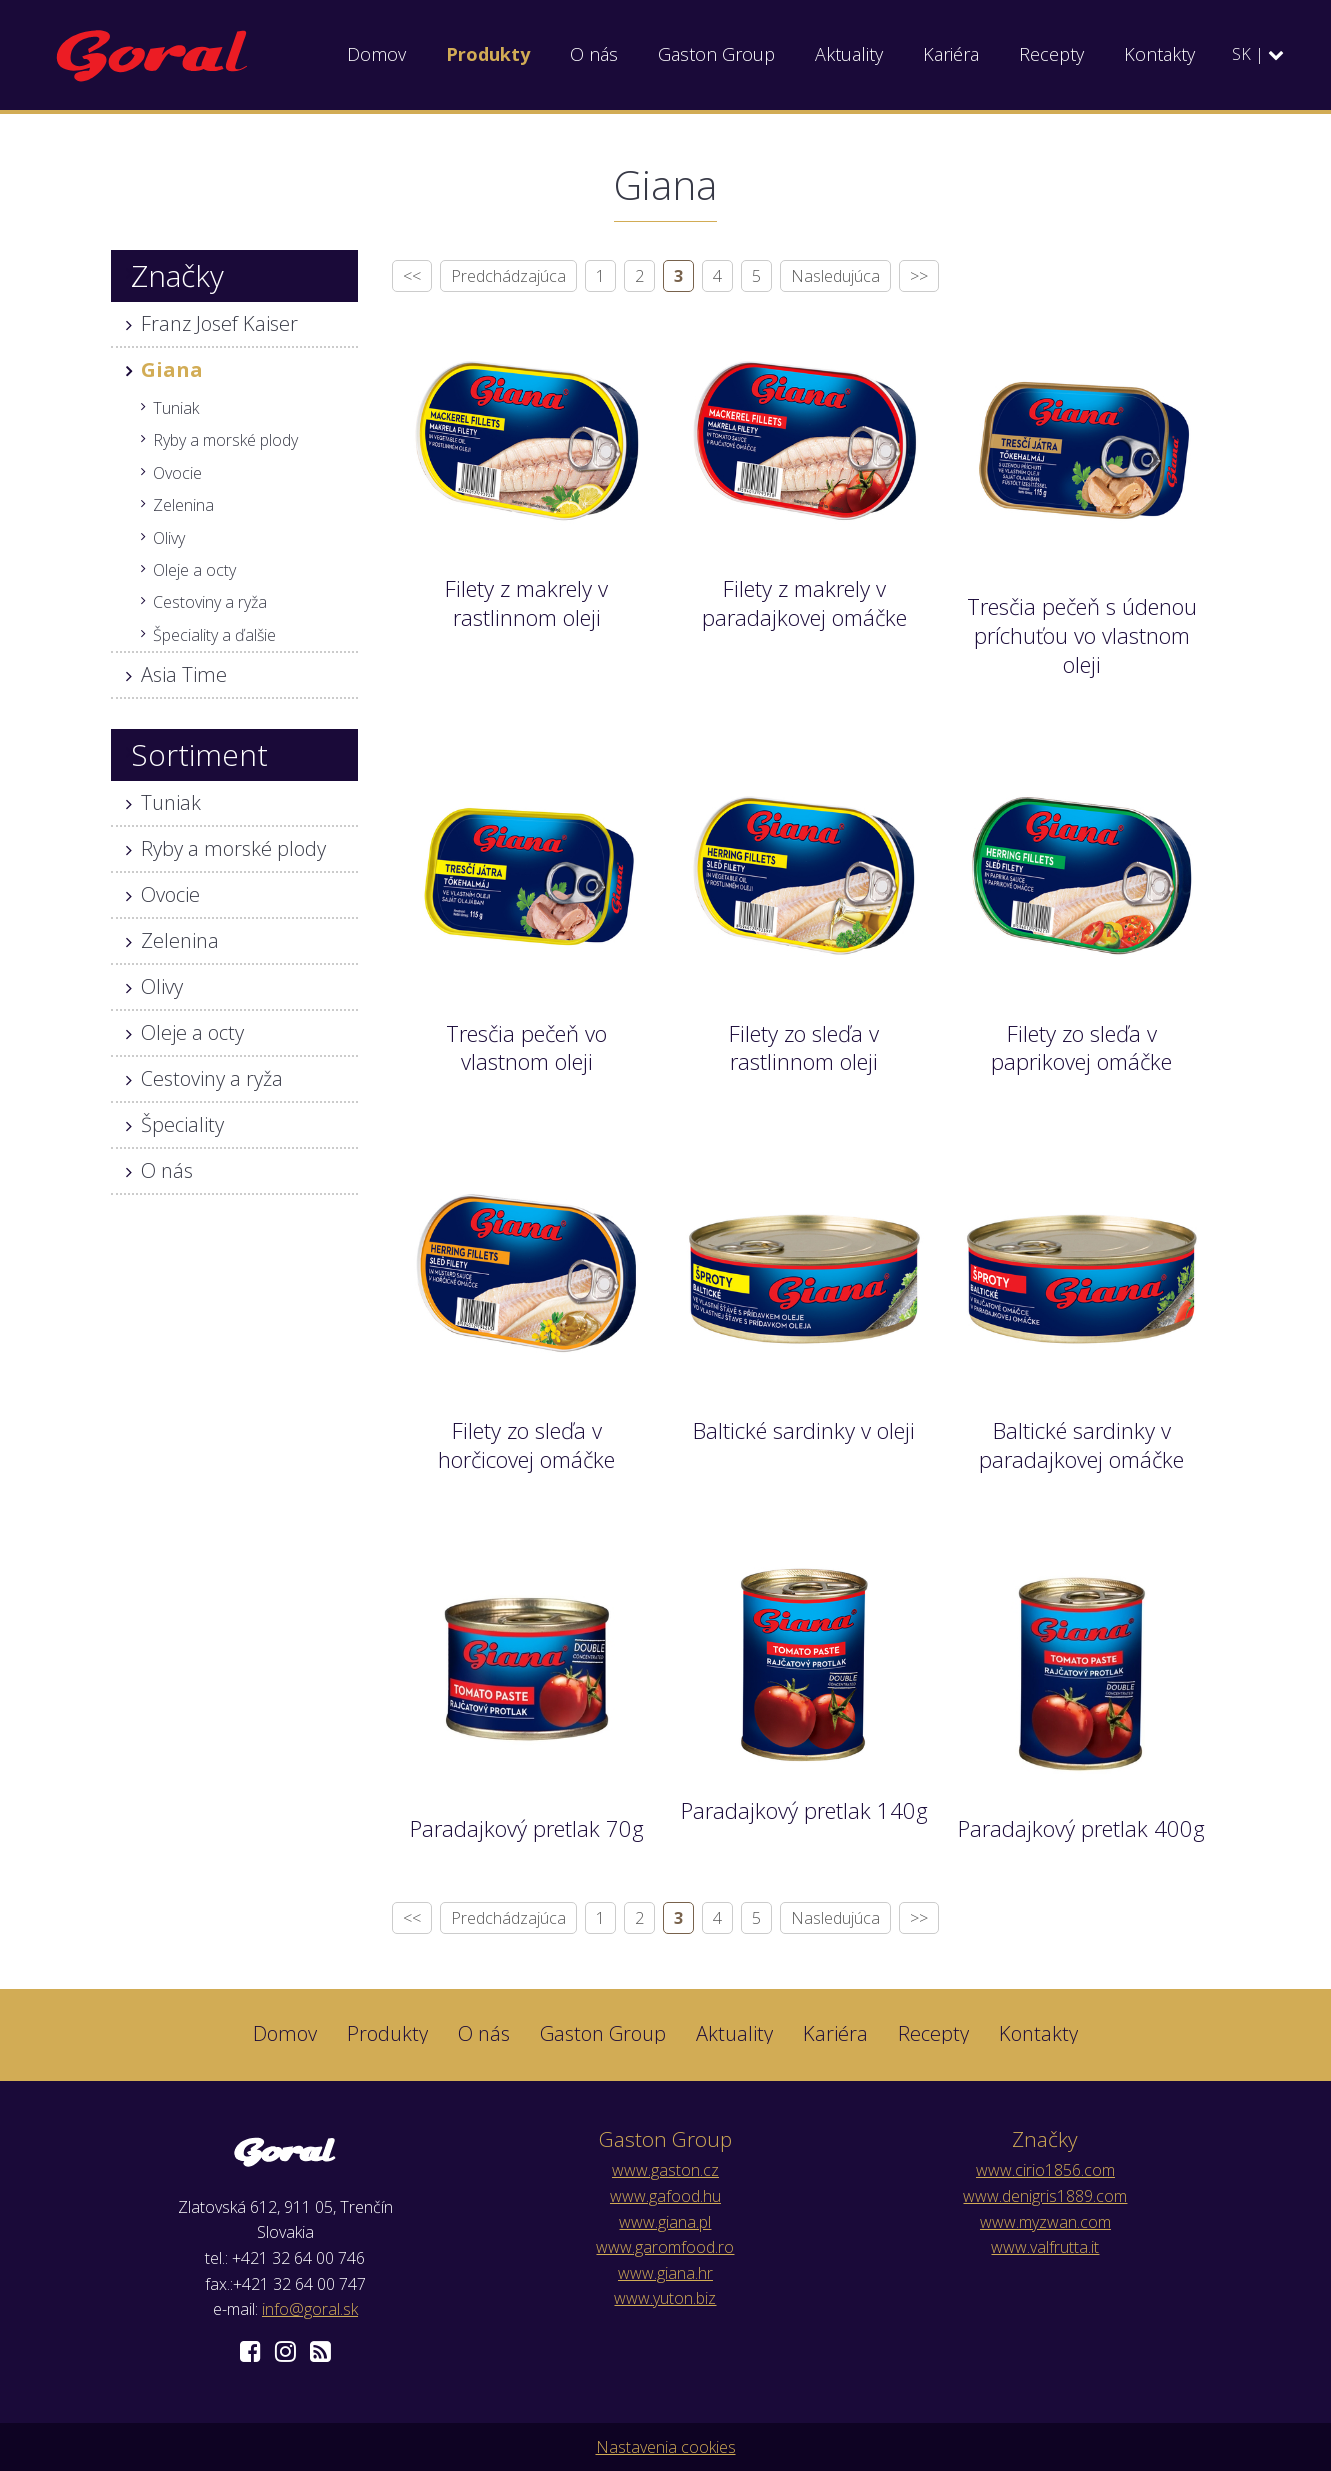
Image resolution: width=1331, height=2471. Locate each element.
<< (412, 276)
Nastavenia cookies (666, 2447)
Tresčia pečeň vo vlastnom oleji (526, 1047)
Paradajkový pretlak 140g (804, 1810)
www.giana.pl (665, 2222)
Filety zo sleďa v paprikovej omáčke (1081, 1047)
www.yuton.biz (665, 2298)
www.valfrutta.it (1045, 2247)
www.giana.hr (665, 2273)
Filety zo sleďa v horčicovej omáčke (526, 1444)
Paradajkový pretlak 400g (1081, 1828)
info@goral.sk (310, 2309)
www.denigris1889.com (1045, 2196)
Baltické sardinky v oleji (804, 1430)
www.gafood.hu (665, 2196)
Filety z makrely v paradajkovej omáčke (804, 602)
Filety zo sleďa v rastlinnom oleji (804, 1047)
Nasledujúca (835, 276)
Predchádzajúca (508, 276)
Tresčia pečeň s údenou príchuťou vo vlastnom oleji (1082, 634)
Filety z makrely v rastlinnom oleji (526, 602)
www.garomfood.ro (665, 2247)
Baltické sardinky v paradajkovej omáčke (1081, 1444)
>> (919, 276)
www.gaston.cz (665, 2170)
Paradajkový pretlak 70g (527, 1828)
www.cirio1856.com (1045, 2170)
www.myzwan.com (1045, 2222)
